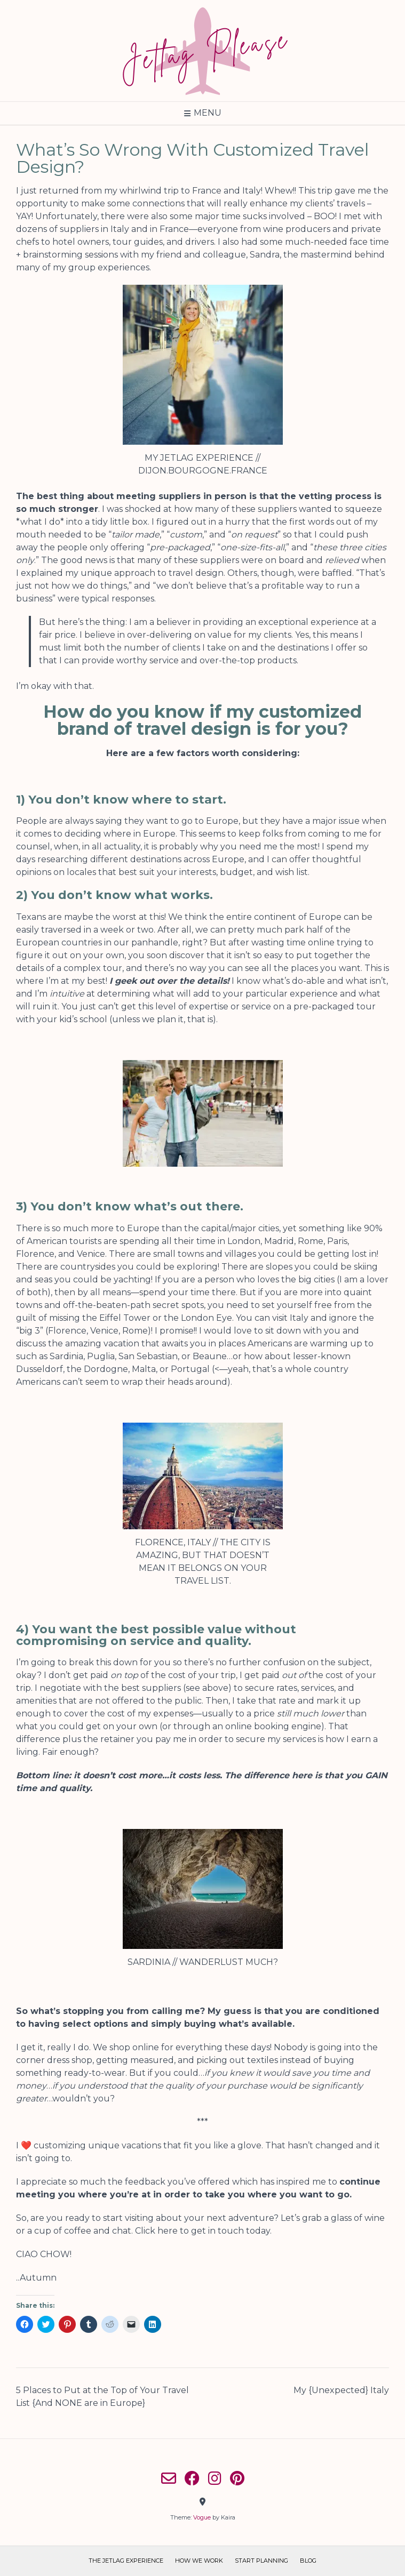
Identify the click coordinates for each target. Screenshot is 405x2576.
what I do (40, 522)
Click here (156, 2231)
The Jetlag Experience (126, 2560)
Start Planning (261, 2560)
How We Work (199, 2560)
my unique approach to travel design (144, 573)
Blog (308, 2560)
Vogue (202, 2517)
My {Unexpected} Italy (341, 2390)
